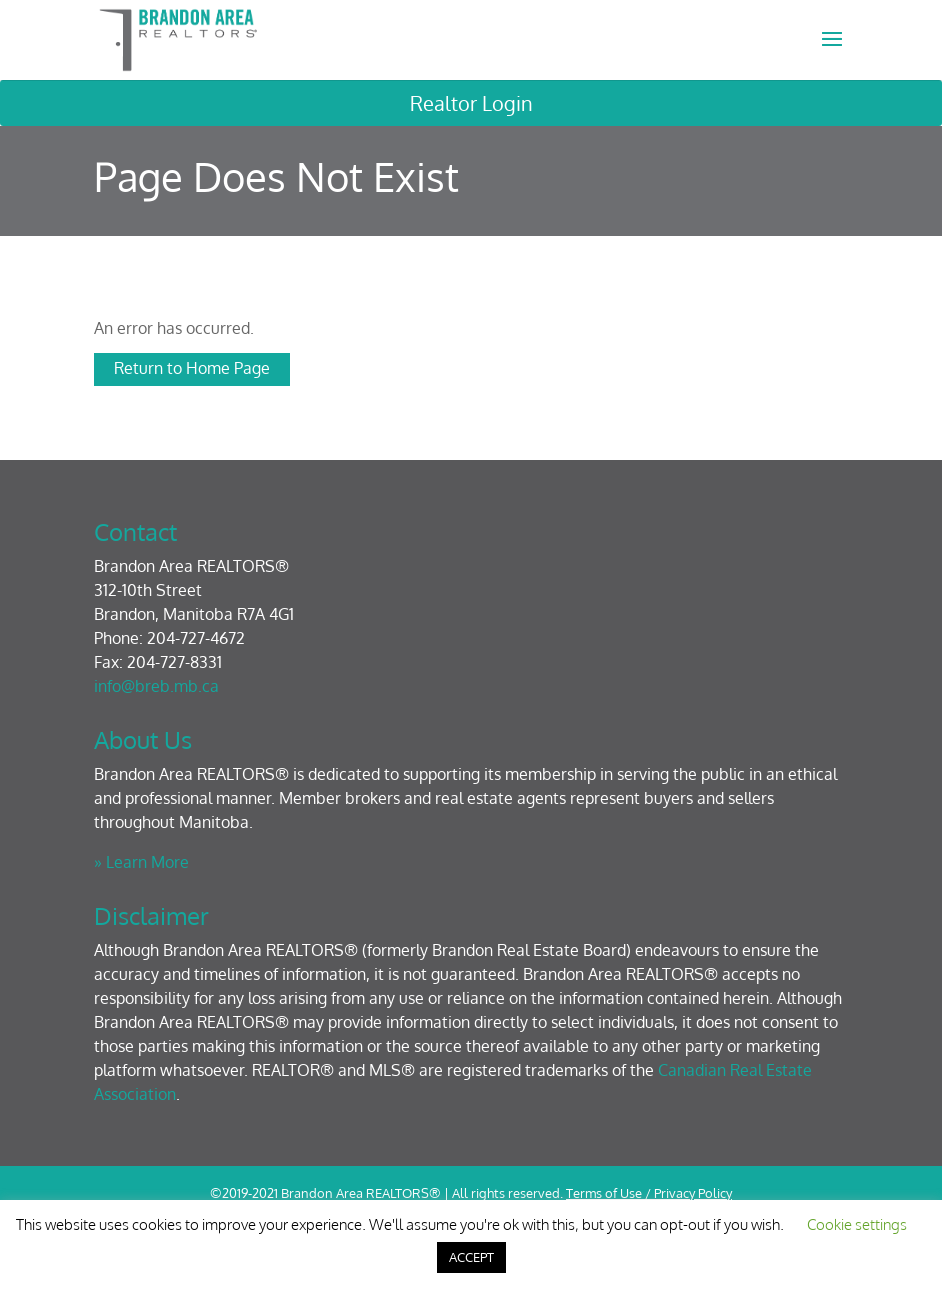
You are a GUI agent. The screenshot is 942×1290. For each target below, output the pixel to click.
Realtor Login (471, 103)
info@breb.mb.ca (156, 686)
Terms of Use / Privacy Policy (649, 1193)
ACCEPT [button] (471, 1257)
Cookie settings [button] (857, 1224)
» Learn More (141, 862)
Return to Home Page (192, 368)
